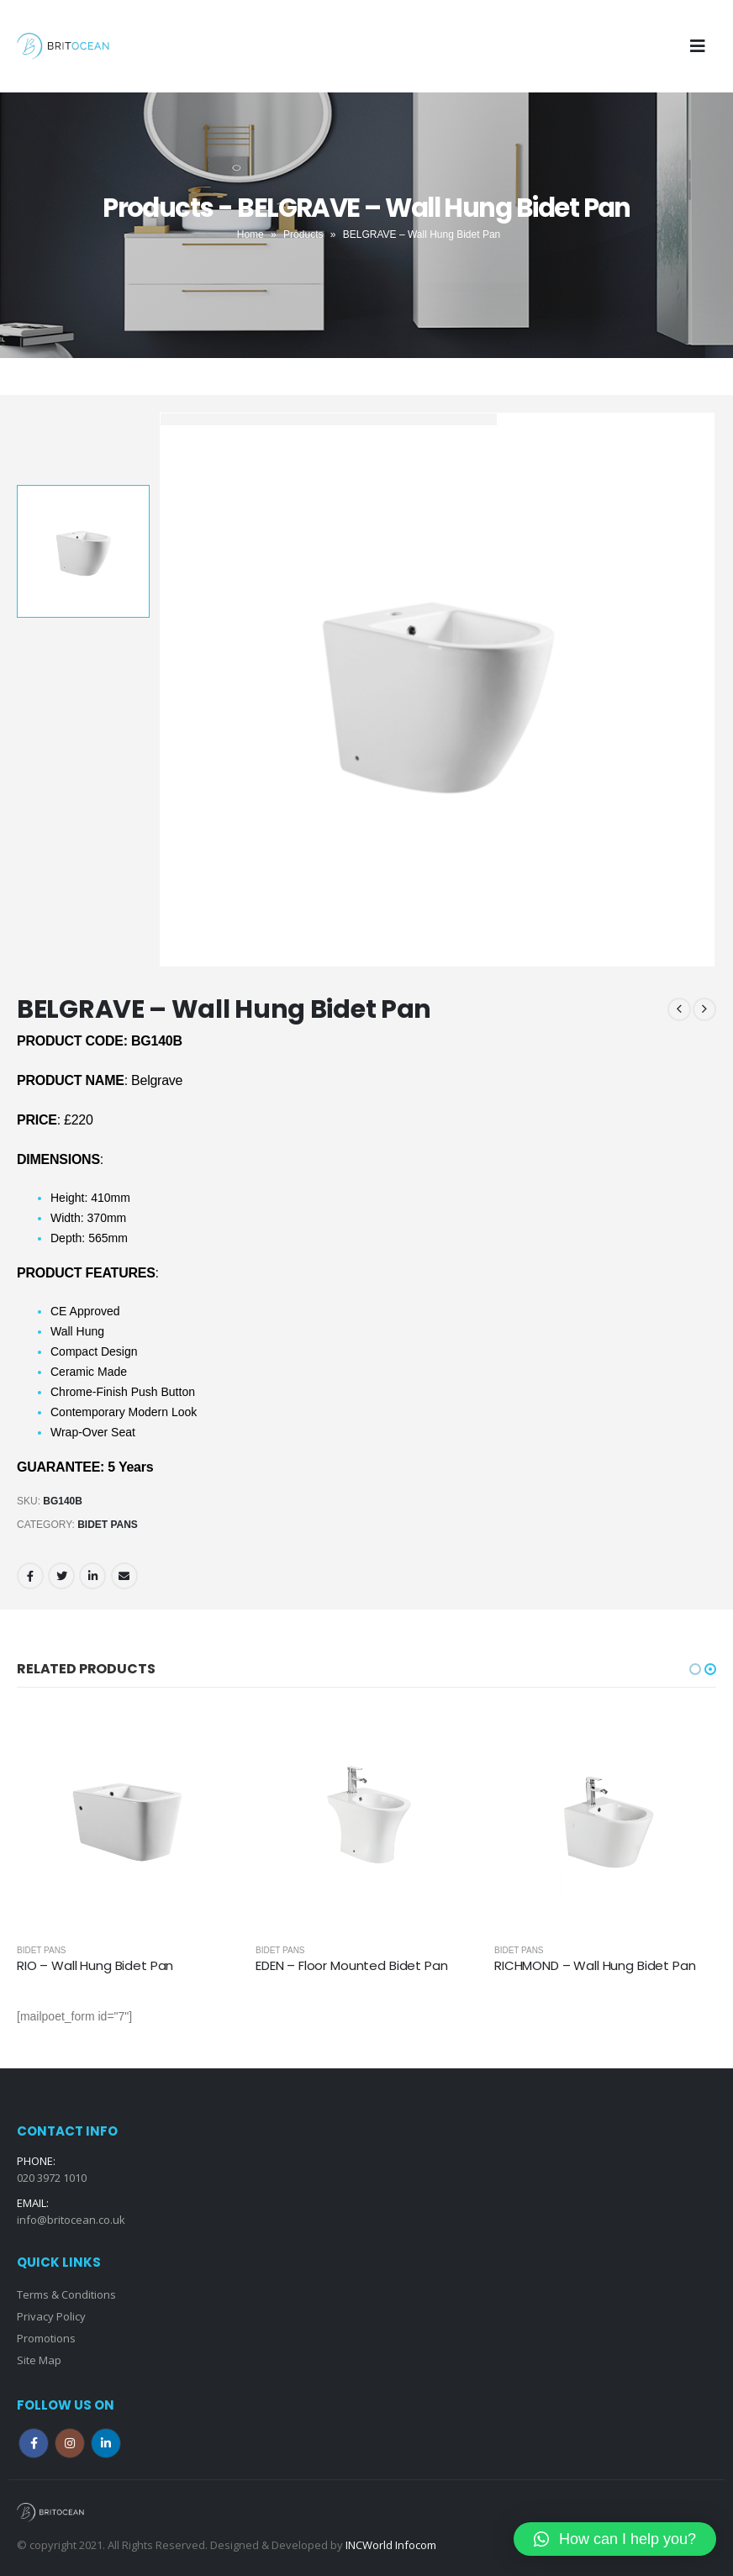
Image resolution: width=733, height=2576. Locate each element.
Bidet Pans (107, 1524)
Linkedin (106, 2443)
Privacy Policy (51, 2316)
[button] (695, 1669)
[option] (83, 551)
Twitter (61, 1575)
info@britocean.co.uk (71, 2219)
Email (124, 1575)
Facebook (30, 1575)
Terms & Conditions (66, 2294)
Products (303, 234)
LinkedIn (92, 1575)
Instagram (70, 2443)
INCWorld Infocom (390, 2544)
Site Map (39, 2360)
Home (250, 234)
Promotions (46, 2338)
